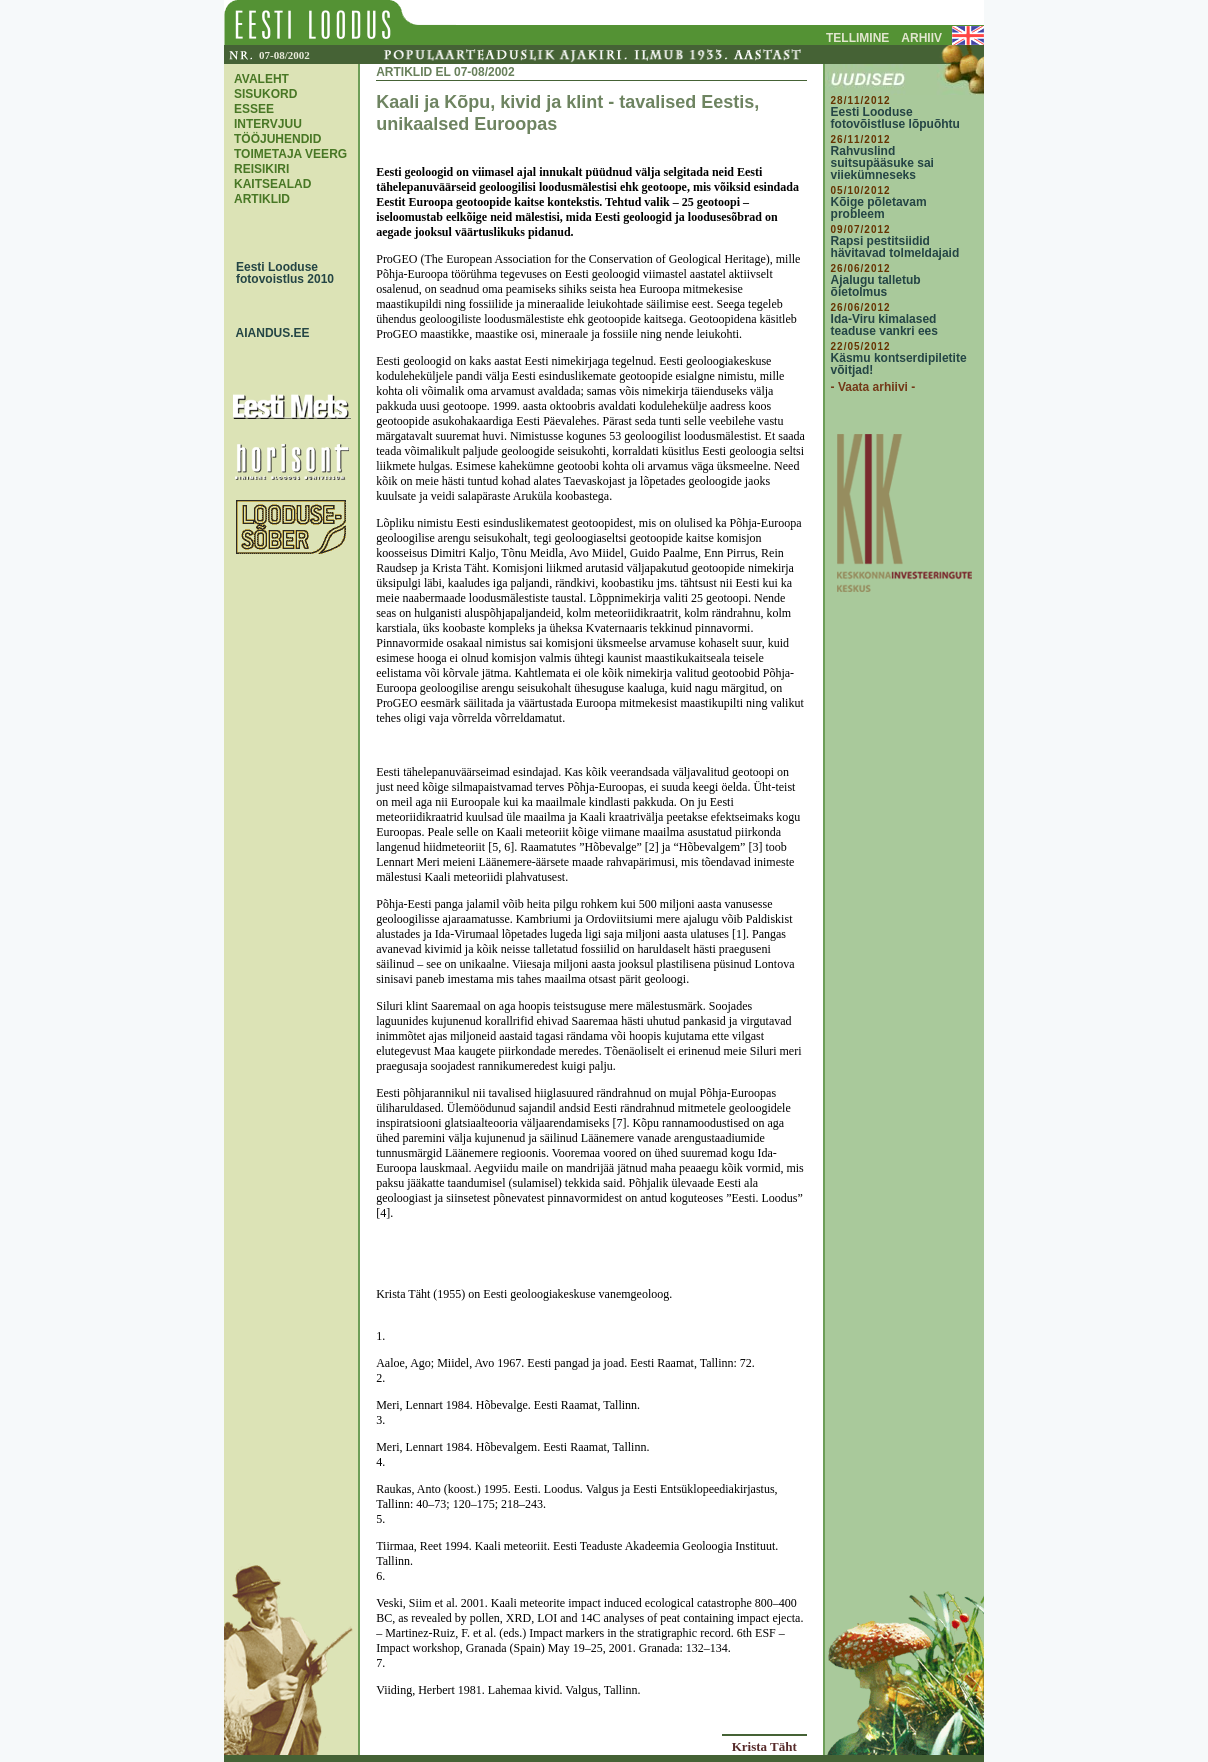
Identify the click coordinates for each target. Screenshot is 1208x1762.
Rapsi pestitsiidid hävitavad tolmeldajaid (895, 247)
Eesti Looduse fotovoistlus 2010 (280, 273)
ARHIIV (921, 38)
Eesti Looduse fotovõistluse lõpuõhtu (895, 118)
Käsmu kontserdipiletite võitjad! (899, 364)
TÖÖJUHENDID (277, 139)
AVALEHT (261, 79)
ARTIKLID (262, 199)
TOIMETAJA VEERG (290, 154)
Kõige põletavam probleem (879, 208)
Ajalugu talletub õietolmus (876, 286)
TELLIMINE (857, 38)
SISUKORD (265, 94)
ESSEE (254, 109)
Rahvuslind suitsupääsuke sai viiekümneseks (882, 163)
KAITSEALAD (272, 184)
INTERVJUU (268, 124)
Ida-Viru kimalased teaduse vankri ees (884, 325)
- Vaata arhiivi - (873, 387)
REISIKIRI (261, 169)
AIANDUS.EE (268, 333)
